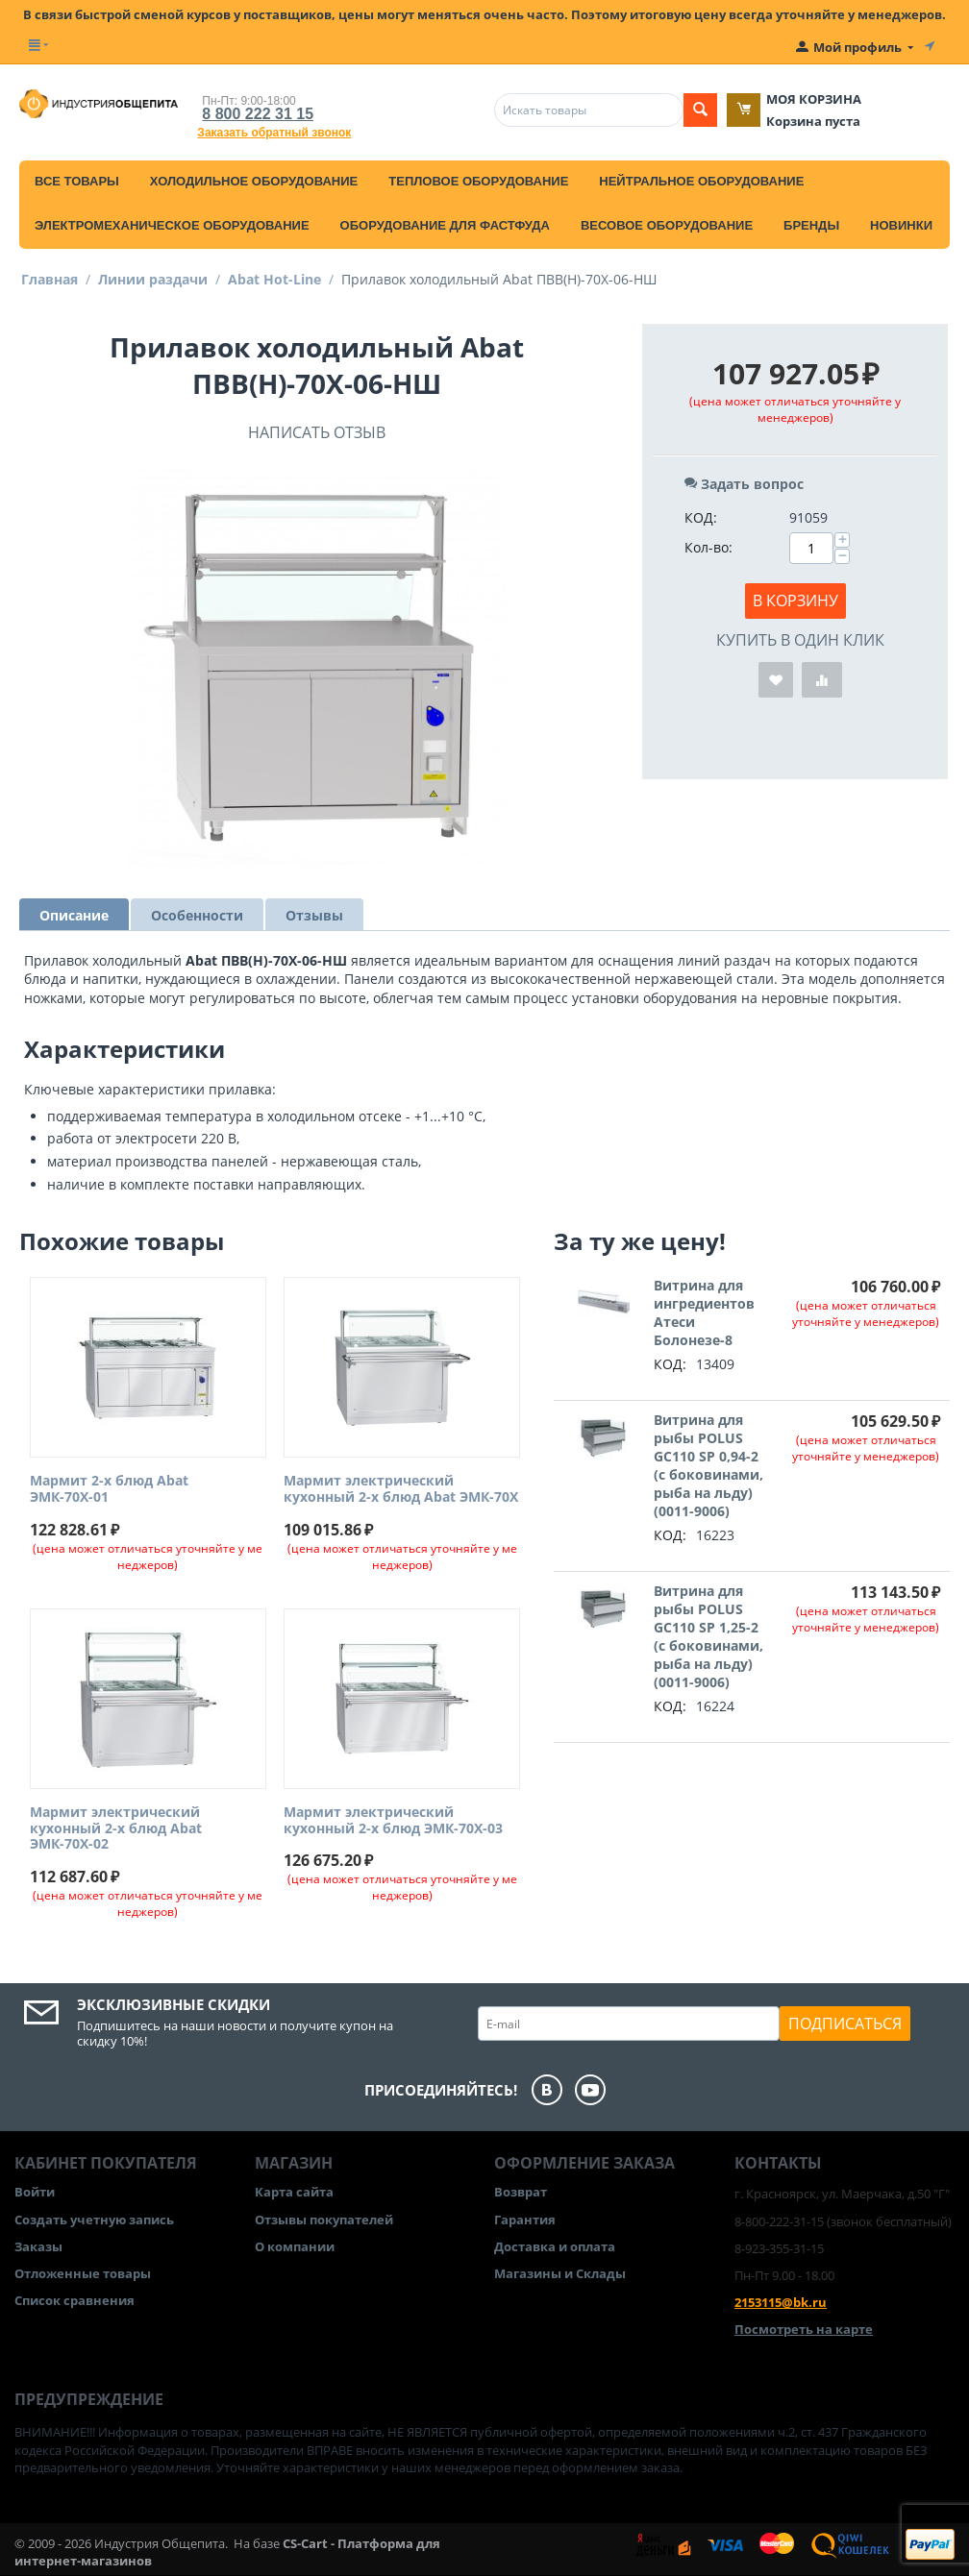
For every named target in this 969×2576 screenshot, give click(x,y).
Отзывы (314, 915)
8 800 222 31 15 (257, 114)
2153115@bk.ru (780, 2302)
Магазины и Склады (560, 2273)
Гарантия (525, 2219)
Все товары (77, 181)
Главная (49, 279)
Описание (74, 915)
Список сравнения (74, 2300)
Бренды (811, 225)
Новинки (901, 225)
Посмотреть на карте (803, 2329)
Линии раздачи (153, 279)
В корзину (795, 600)
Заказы (38, 2246)
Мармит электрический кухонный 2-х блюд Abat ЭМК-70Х (401, 1489)
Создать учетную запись (94, 2219)
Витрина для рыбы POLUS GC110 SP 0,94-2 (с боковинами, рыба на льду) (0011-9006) (708, 1465)
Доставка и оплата (554, 2246)
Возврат (520, 2191)
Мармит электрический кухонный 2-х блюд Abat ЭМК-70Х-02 (116, 1828)
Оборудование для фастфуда (445, 225)
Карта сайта (294, 2191)
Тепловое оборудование (478, 181)
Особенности (197, 915)
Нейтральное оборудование (701, 181)
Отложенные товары (82, 2273)
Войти (34, 2191)
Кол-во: (708, 547)
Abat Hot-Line (274, 279)
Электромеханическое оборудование (172, 225)
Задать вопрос (744, 484)
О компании (295, 2246)
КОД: (700, 517)
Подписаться (845, 2023)
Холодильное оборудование (254, 181)
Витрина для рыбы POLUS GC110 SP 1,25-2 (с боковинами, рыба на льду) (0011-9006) (708, 1636)
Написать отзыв (316, 432)
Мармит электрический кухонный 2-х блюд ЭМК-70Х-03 (393, 1820)
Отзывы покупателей (324, 2219)
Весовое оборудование (667, 225)
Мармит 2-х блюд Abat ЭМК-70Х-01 (109, 1489)
